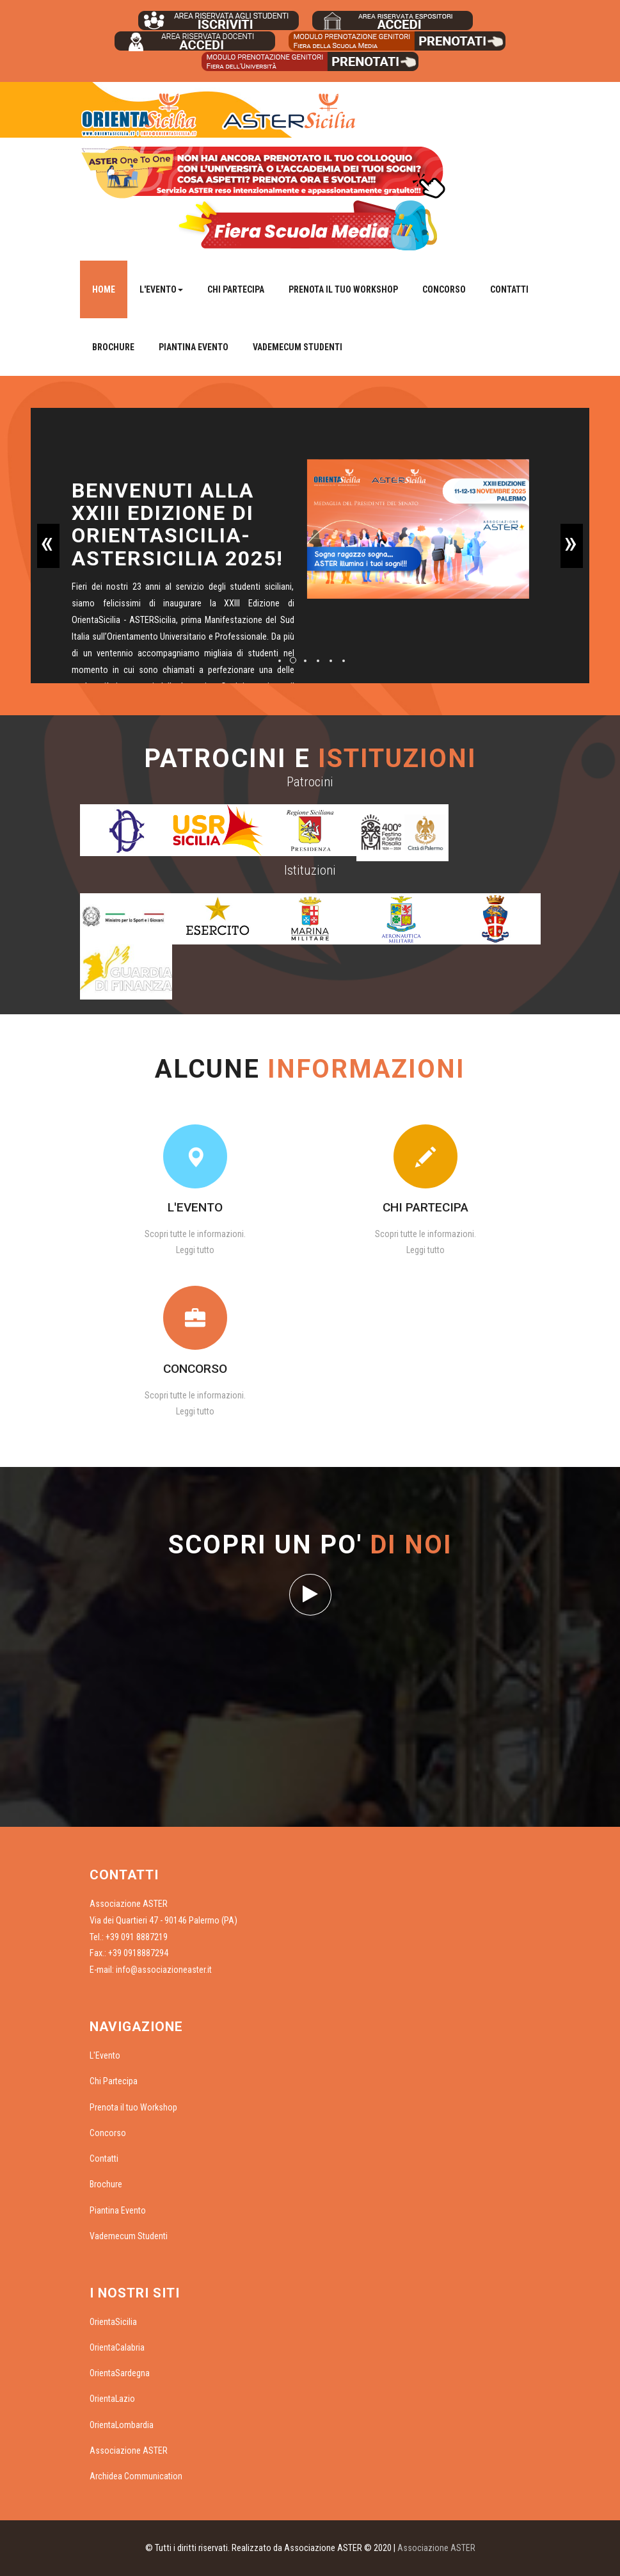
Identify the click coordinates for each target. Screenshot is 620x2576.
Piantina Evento (193, 347)
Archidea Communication (136, 2476)
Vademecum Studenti (297, 347)
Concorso (444, 289)
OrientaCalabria (117, 2347)
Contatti (509, 289)
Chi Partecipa (235, 289)
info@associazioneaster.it (164, 1969)
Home (103, 289)
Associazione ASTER (129, 2450)
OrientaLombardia (122, 2425)
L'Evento (105, 2055)
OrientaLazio (112, 2399)
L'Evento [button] (161, 289)
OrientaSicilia (113, 2322)
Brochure (113, 347)
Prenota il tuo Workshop (343, 289)
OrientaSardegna (120, 2373)
